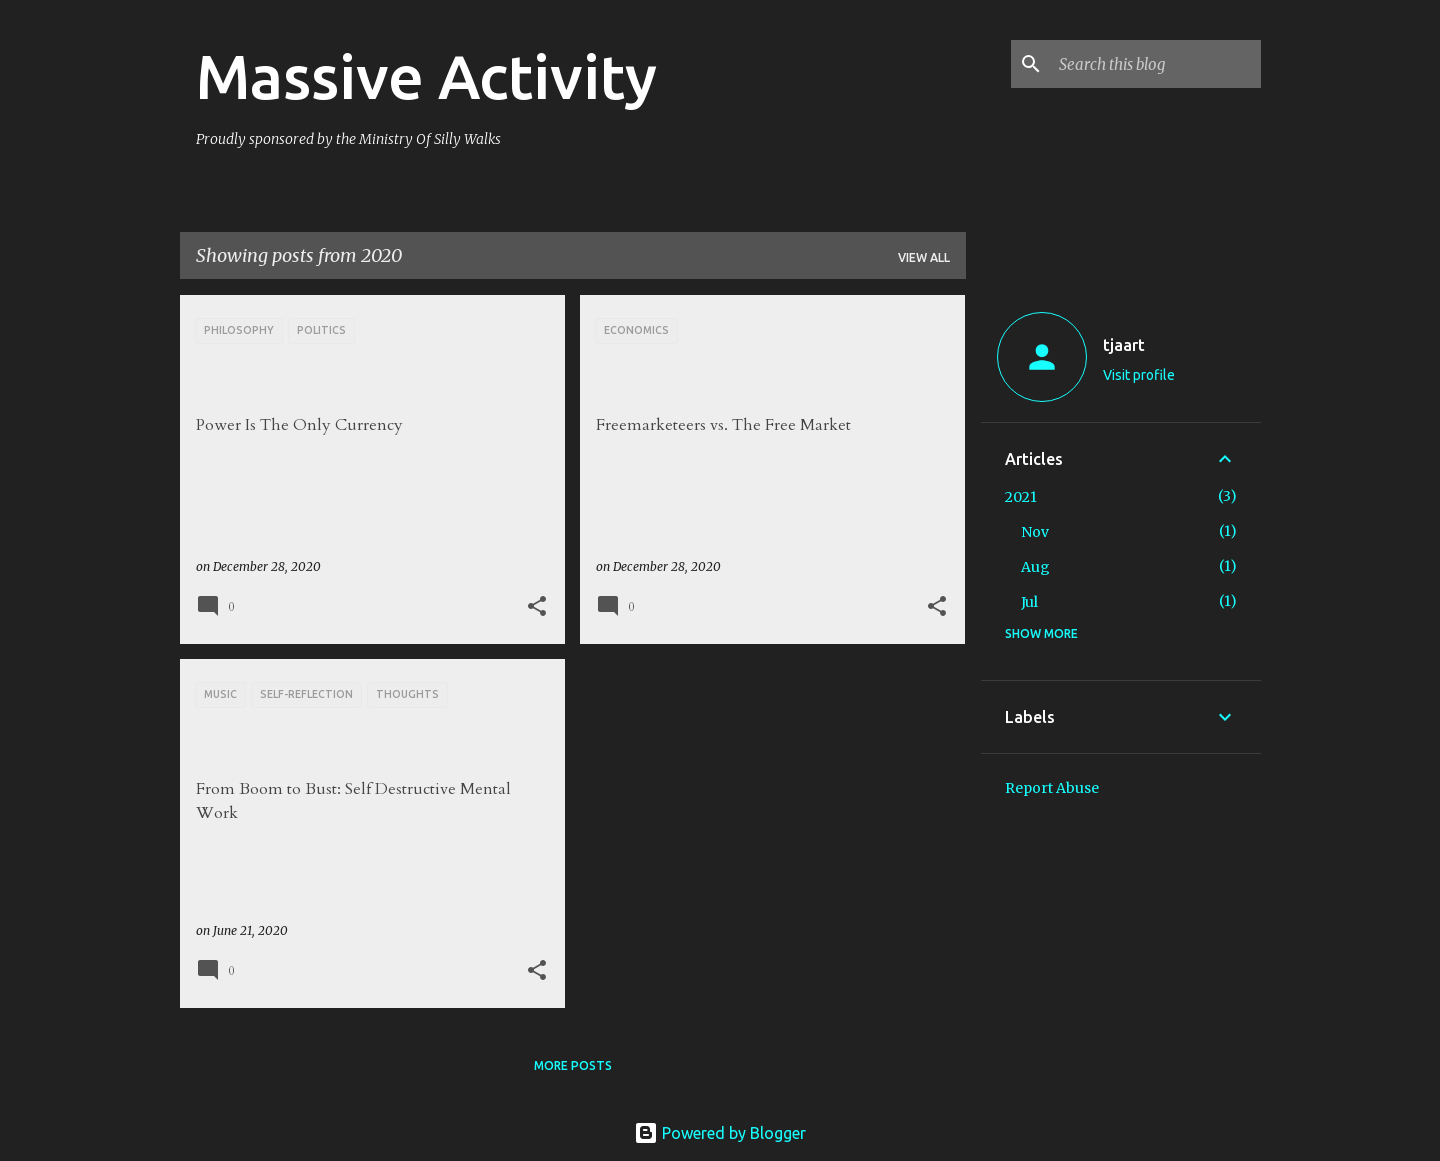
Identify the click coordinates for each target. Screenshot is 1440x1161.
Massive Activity (426, 76)
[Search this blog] (1156, 64)
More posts (573, 1065)
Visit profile (1139, 375)
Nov (1035, 532)
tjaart (1124, 345)
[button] (537, 607)
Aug (1035, 567)
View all (924, 257)
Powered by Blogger (720, 1133)
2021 (1021, 497)
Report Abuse (1052, 788)
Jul (1029, 602)
